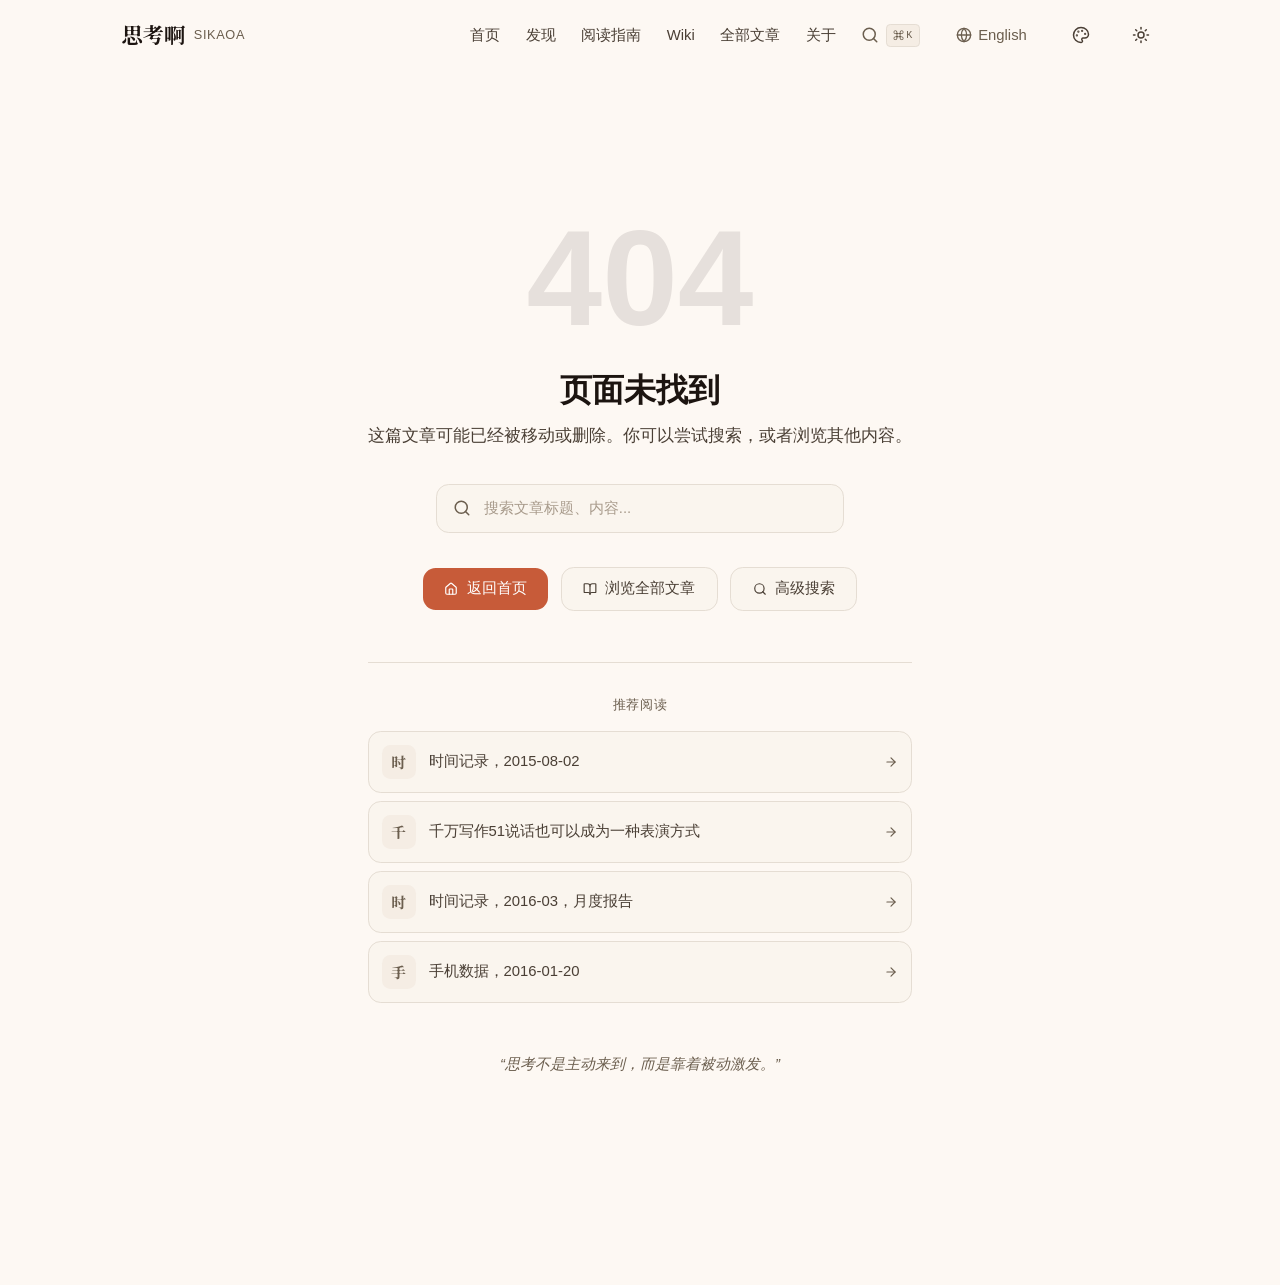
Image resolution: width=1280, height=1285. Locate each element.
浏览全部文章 (639, 588)
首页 (485, 34)
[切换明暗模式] (1141, 33)
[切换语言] (991, 35)
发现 (541, 34)
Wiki (681, 34)
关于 (821, 34)
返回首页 (485, 588)
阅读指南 (611, 34)
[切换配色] (1080, 33)
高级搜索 (794, 588)
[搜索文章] (890, 34)
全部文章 (750, 34)
